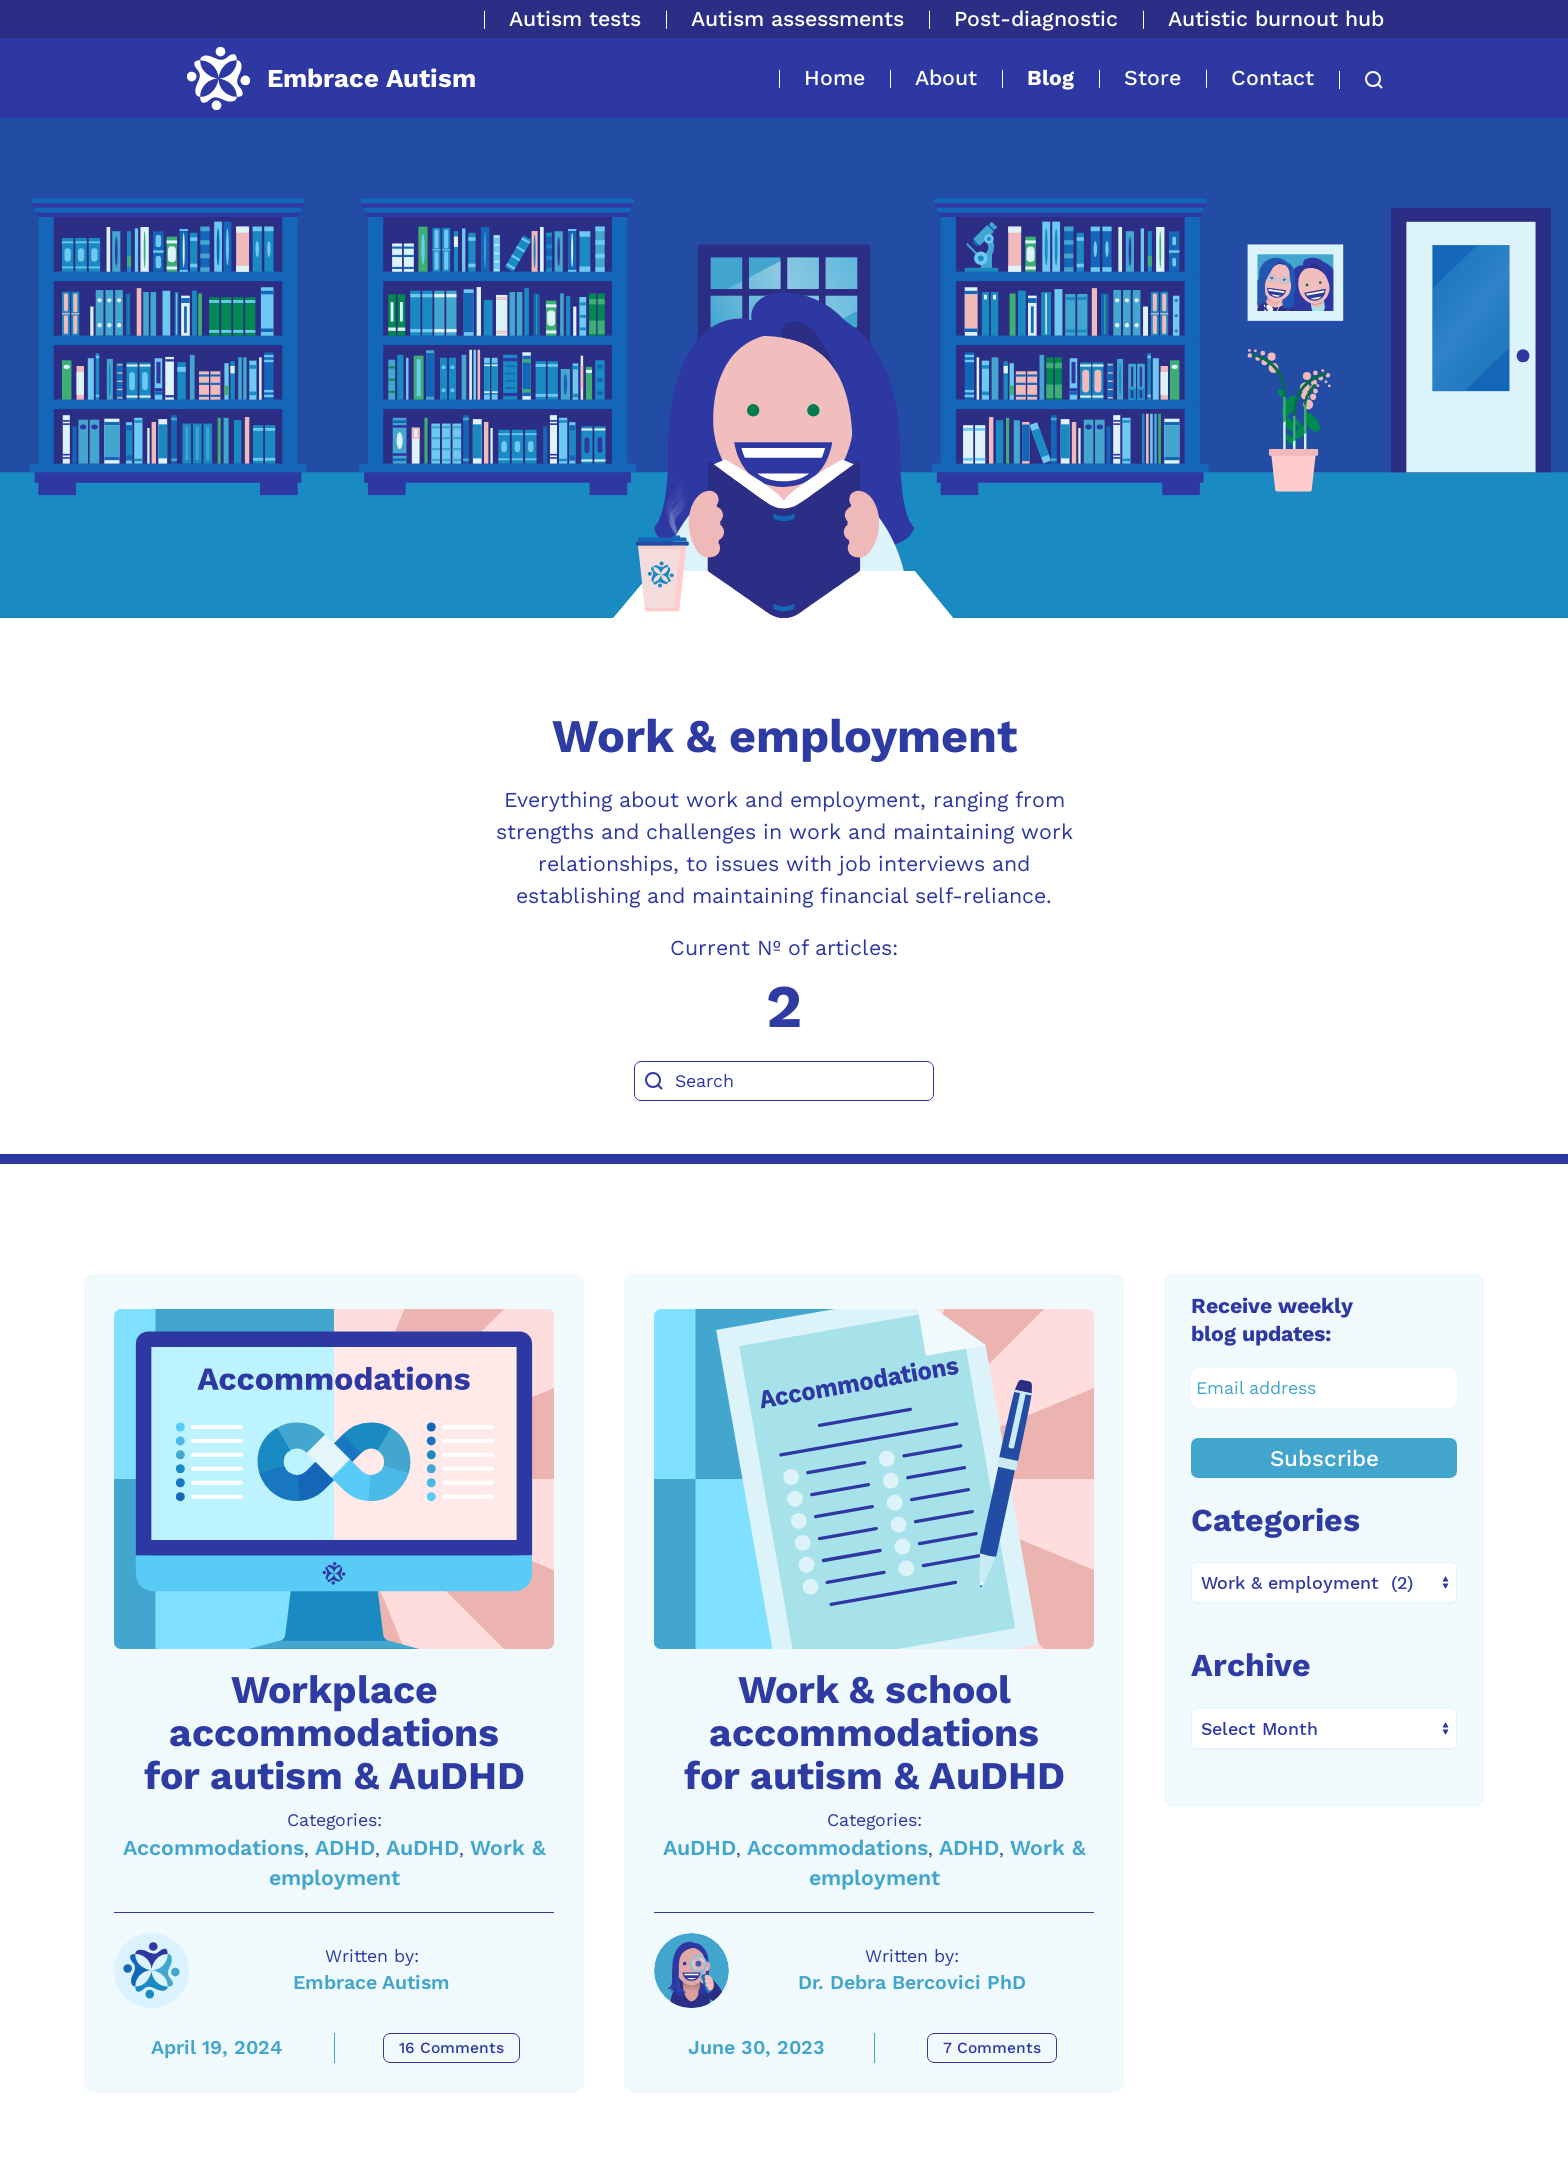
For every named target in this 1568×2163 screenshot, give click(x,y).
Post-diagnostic (1036, 18)
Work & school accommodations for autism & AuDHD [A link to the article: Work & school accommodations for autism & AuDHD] (874, 1733)
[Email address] (1324, 1388)
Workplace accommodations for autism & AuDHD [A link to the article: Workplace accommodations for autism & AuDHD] (334, 1733)
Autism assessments (797, 18)
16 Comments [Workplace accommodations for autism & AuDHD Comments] (451, 2048)
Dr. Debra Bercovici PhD (912, 1982)
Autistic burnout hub (1276, 18)
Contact (1272, 77)
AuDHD (422, 1847)
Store (1152, 77)
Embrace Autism (371, 1982)
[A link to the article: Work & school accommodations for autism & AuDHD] (874, 1479)
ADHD (345, 1847)
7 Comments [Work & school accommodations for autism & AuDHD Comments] (992, 2048)
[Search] (784, 1081)
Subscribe (1324, 1458)
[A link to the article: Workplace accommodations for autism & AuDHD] (334, 1479)
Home (834, 77)
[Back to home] (330, 78)
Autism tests (575, 18)
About (946, 77)
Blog (1050, 77)
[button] (1361, 80)
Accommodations (213, 1847)
